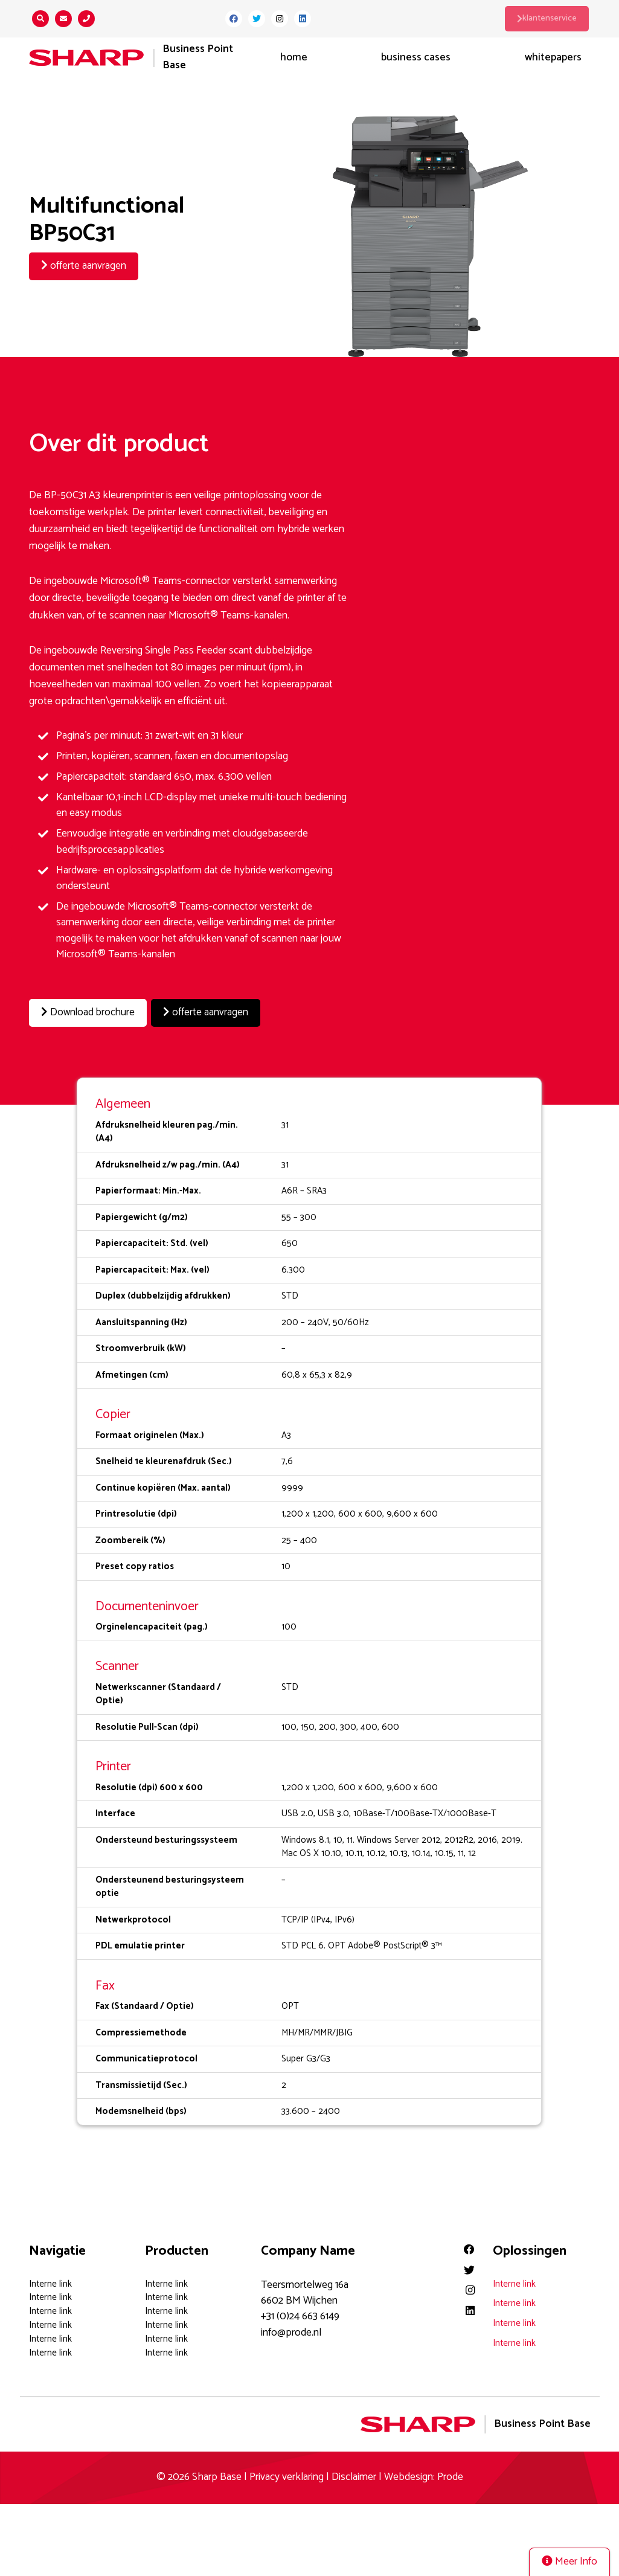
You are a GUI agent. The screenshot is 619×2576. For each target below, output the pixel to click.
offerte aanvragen (83, 266)
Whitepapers (553, 57)
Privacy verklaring (286, 2476)
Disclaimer (354, 2476)
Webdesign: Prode (423, 2476)
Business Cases (416, 57)
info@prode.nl (291, 2332)
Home (293, 57)
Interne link (50, 2283)
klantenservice (549, 18)
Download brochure (89, 1012)
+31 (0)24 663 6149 (300, 2316)
